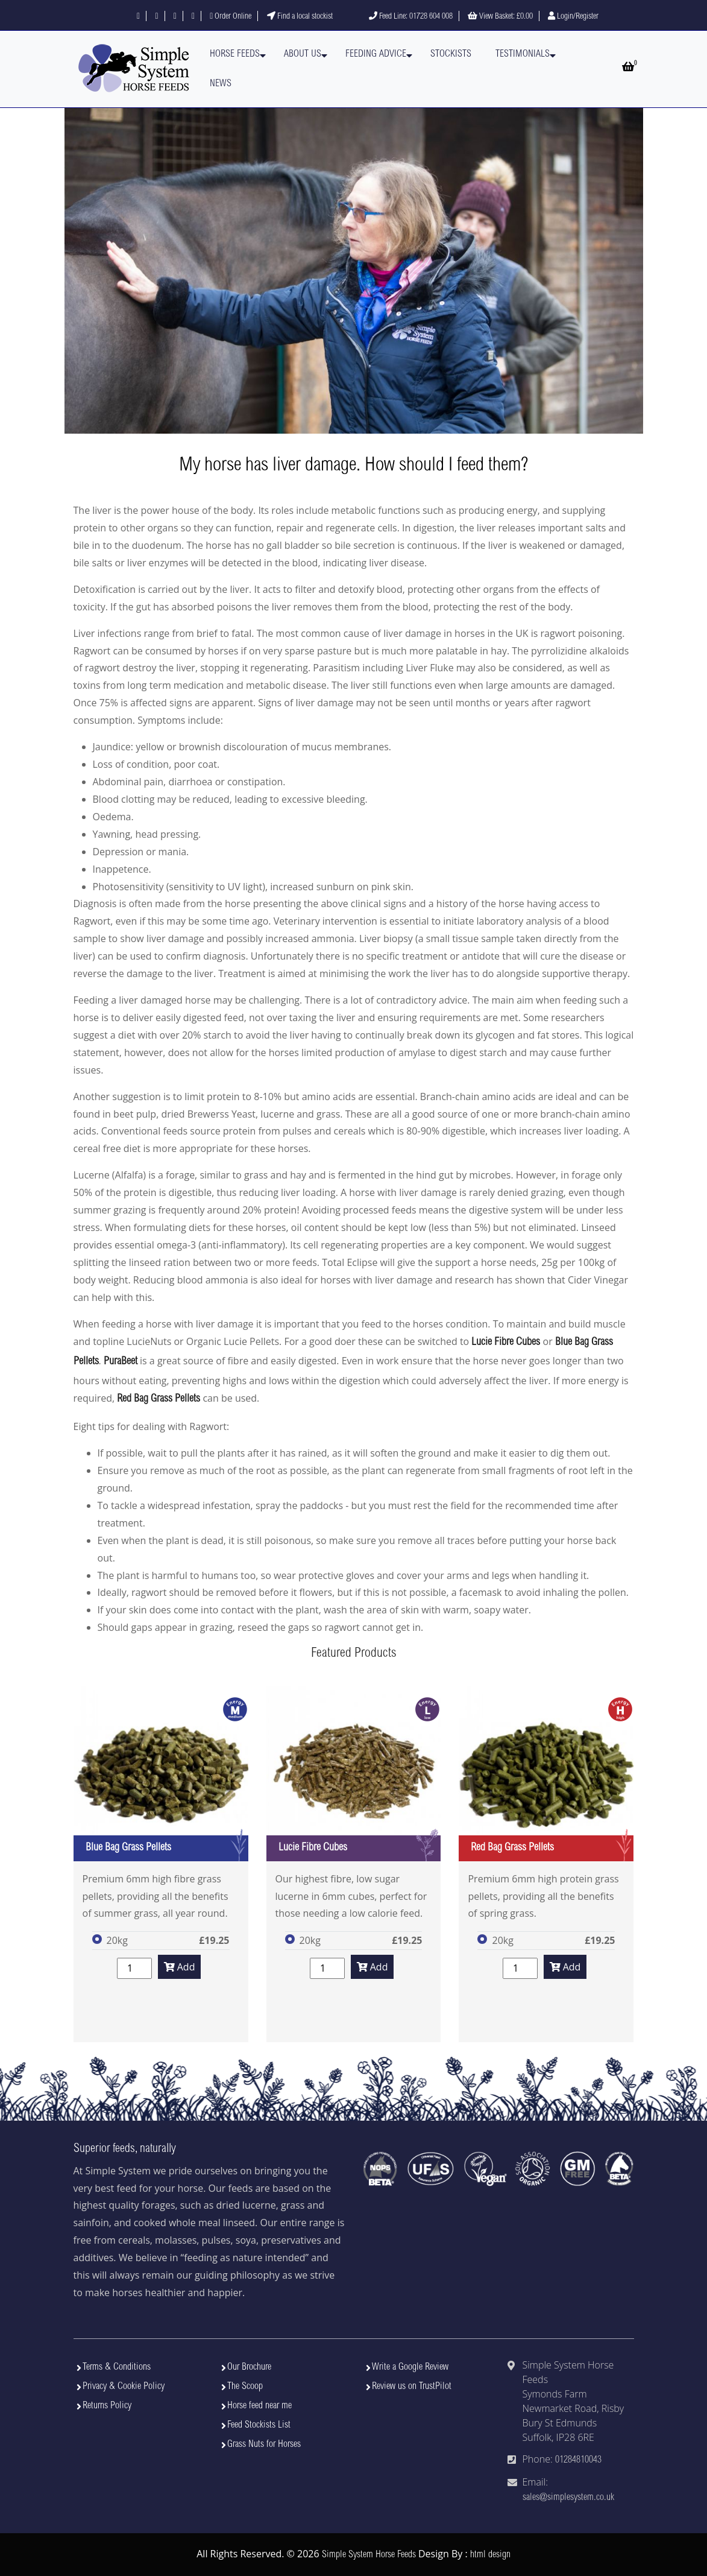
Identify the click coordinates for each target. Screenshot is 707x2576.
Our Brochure (249, 2367)
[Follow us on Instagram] (175, 17)
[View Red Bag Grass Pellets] (546, 1773)
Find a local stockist (300, 17)
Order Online (230, 17)
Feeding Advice (375, 54)
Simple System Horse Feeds (369, 2555)
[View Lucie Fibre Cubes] (353, 1773)
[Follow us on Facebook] (138, 17)
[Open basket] (628, 68)
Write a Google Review (410, 2367)
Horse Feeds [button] (235, 54)
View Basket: (500, 17)
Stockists (450, 54)
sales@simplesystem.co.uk (568, 2497)
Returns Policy (107, 2406)
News (220, 84)
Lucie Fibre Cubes (505, 1342)
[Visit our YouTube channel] (193, 17)
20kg (117, 1940)
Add (179, 1966)
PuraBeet (120, 1361)
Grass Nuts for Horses (264, 2444)
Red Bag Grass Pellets (158, 1399)
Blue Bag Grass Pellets (128, 1848)
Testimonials (522, 54)
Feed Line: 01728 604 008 (411, 17)
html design (490, 2555)
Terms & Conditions (117, 2367)
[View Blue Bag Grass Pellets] (161, 1773)
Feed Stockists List (259, 2425)
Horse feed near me (259, 2406)
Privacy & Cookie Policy (124, 2386)
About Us (302, 54)
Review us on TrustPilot (411, 2386)
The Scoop (245, 2386)
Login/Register (573, 17)
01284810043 (578, 2460)
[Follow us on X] (156, 17)
